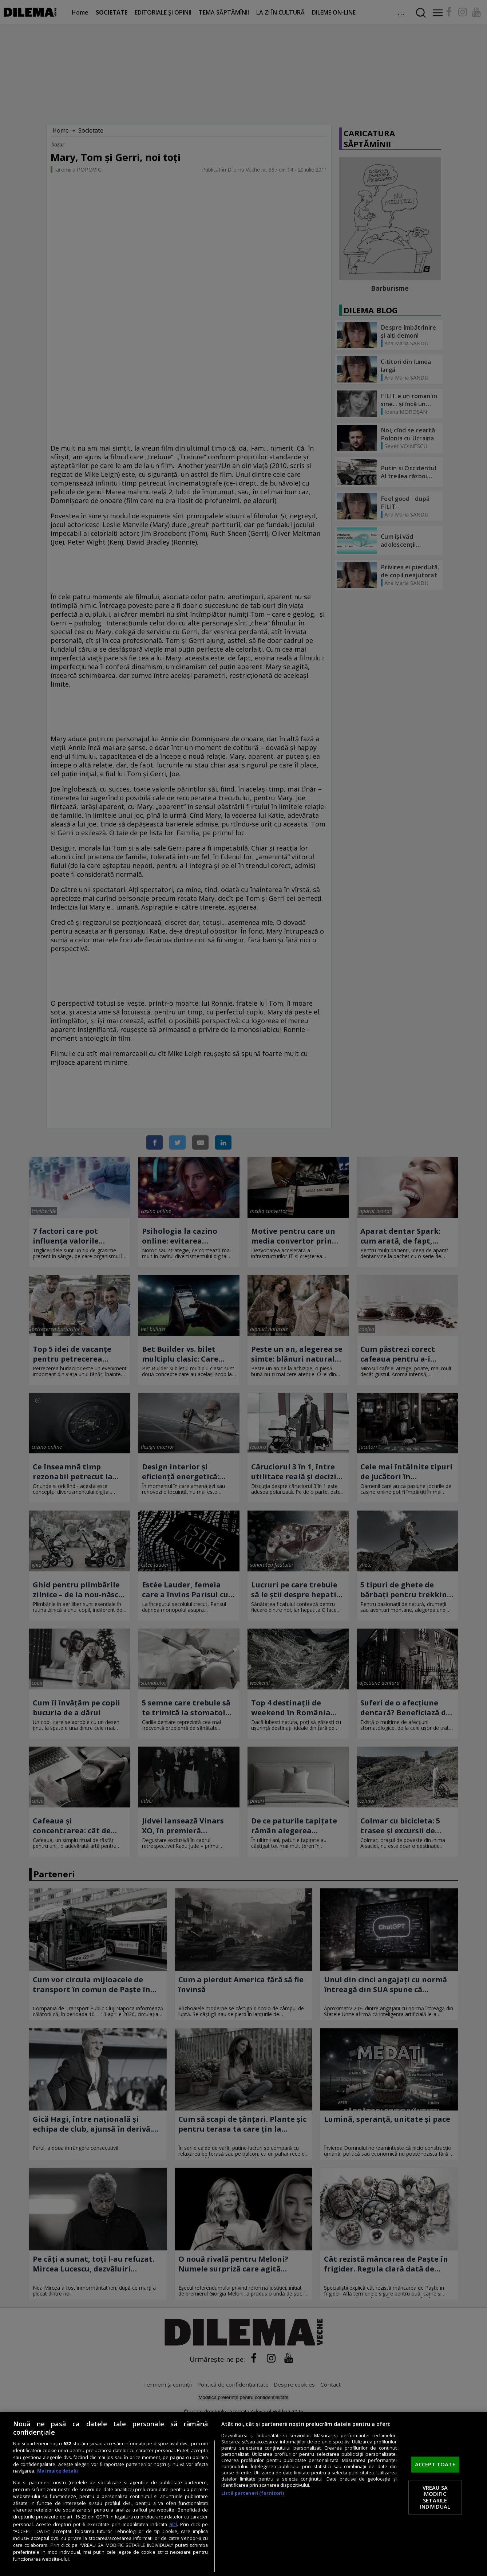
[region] (243, 2494)
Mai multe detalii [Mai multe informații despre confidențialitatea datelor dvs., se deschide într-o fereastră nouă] (57, 2471)
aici (173, 2524)
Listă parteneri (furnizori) (252, 2493)
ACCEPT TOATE (435, 2464)
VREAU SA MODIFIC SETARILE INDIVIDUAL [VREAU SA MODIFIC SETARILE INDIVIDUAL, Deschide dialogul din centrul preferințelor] (435, 2497)
